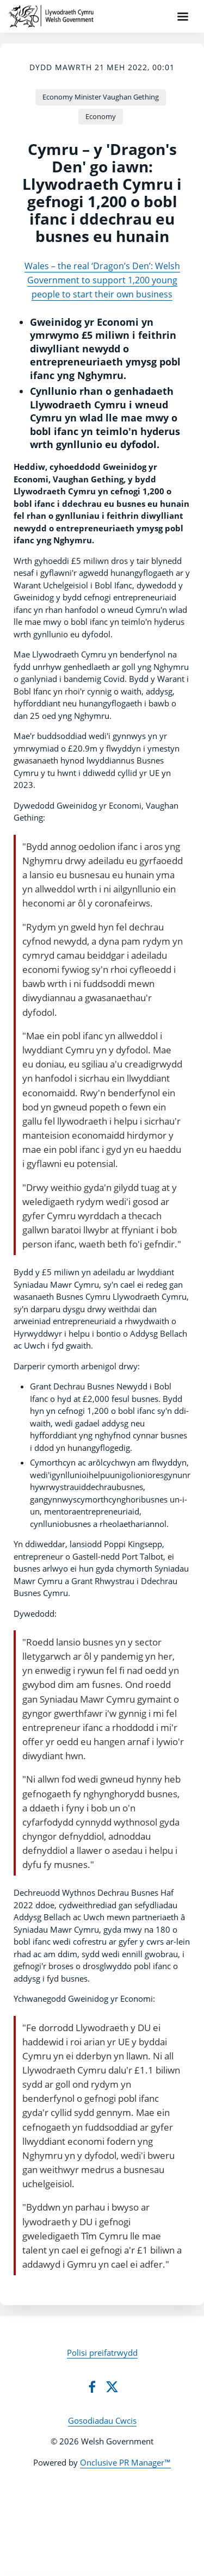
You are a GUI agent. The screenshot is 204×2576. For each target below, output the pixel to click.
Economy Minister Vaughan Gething (100, 97)
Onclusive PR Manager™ (125, 2462)
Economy (100, 116)
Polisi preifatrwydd (102, 2352)
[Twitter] (112, 2387)
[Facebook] (92, 2387)
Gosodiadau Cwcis (102, 2420)
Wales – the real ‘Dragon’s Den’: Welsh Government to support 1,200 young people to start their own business (102, 280)
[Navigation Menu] (182, 16)
